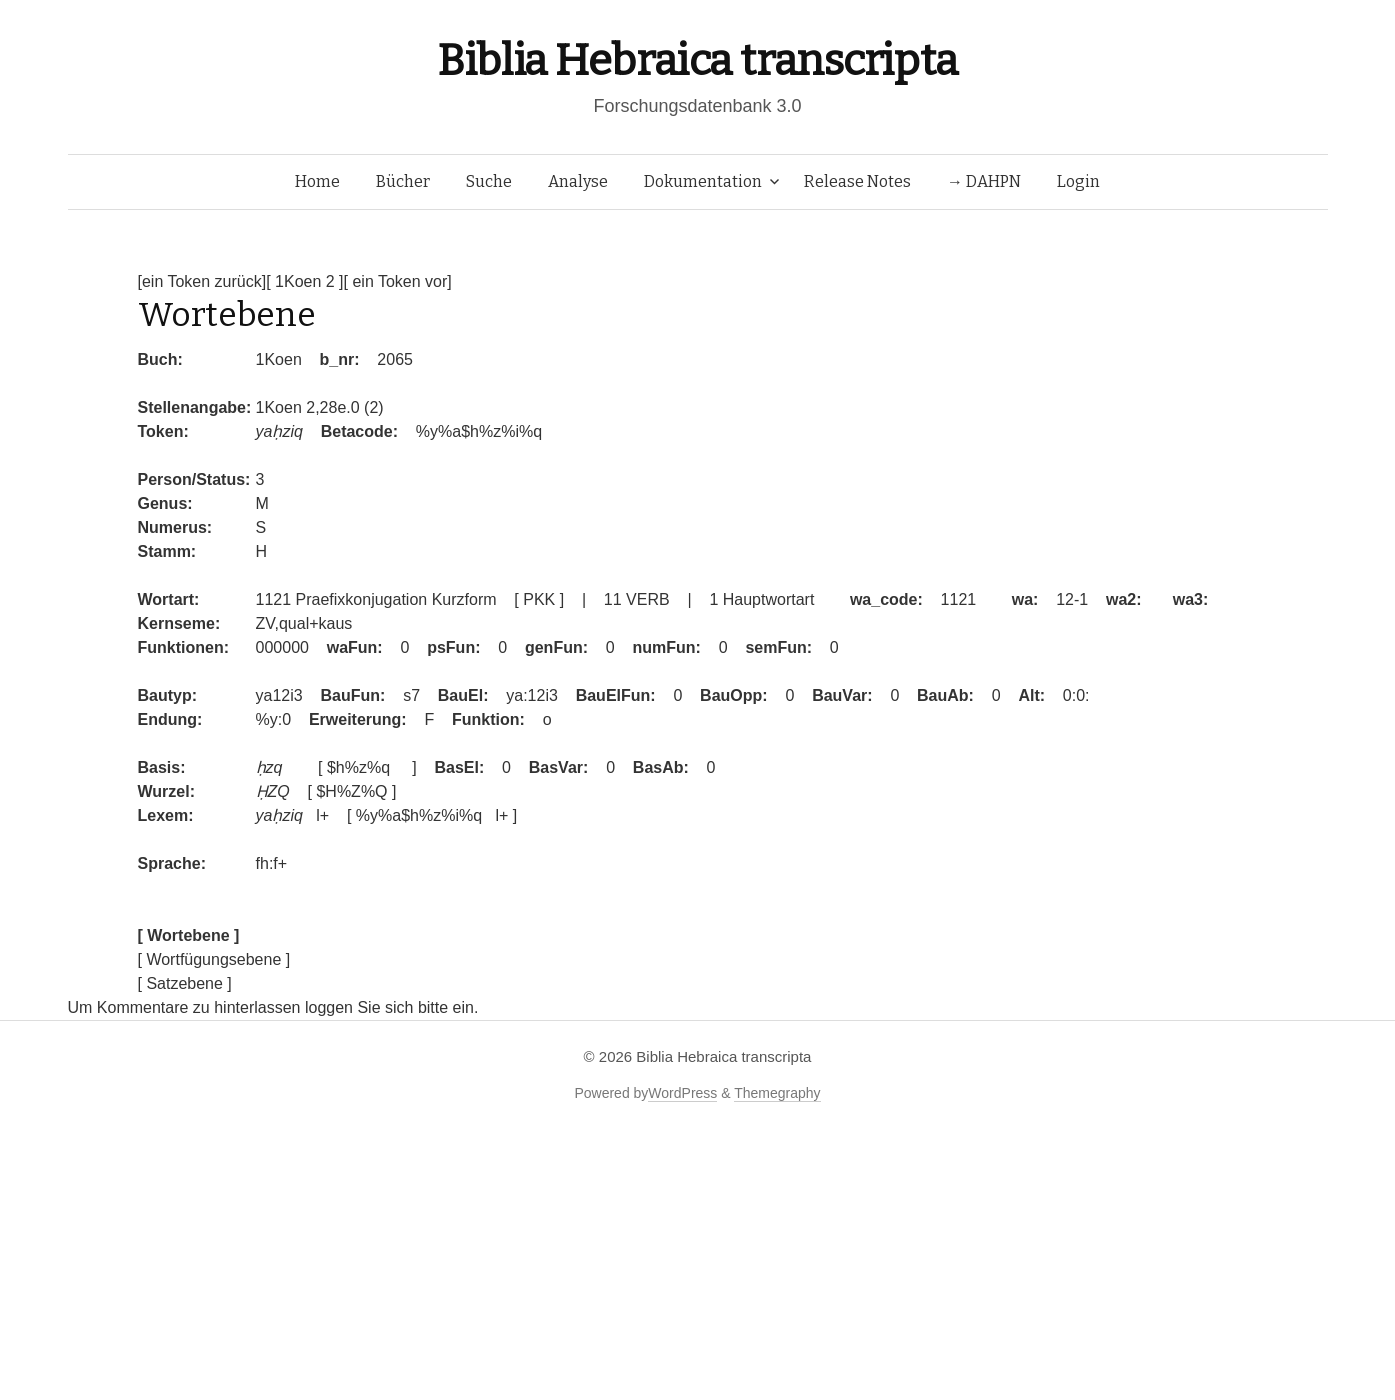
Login (1078, 181)
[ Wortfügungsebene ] (214, 959)
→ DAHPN (984, 181)
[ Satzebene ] (185, 983)
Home (317, 181)
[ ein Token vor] (398, 281)
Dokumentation (703, 181)
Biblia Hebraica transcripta (697, 60)
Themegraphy (777, 1093)
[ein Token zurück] (202, 281)
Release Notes (857, 181)
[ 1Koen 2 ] (304, 281)
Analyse (578, 181)
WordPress (682, 1093)
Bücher (403, 181)
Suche (489, 181)
